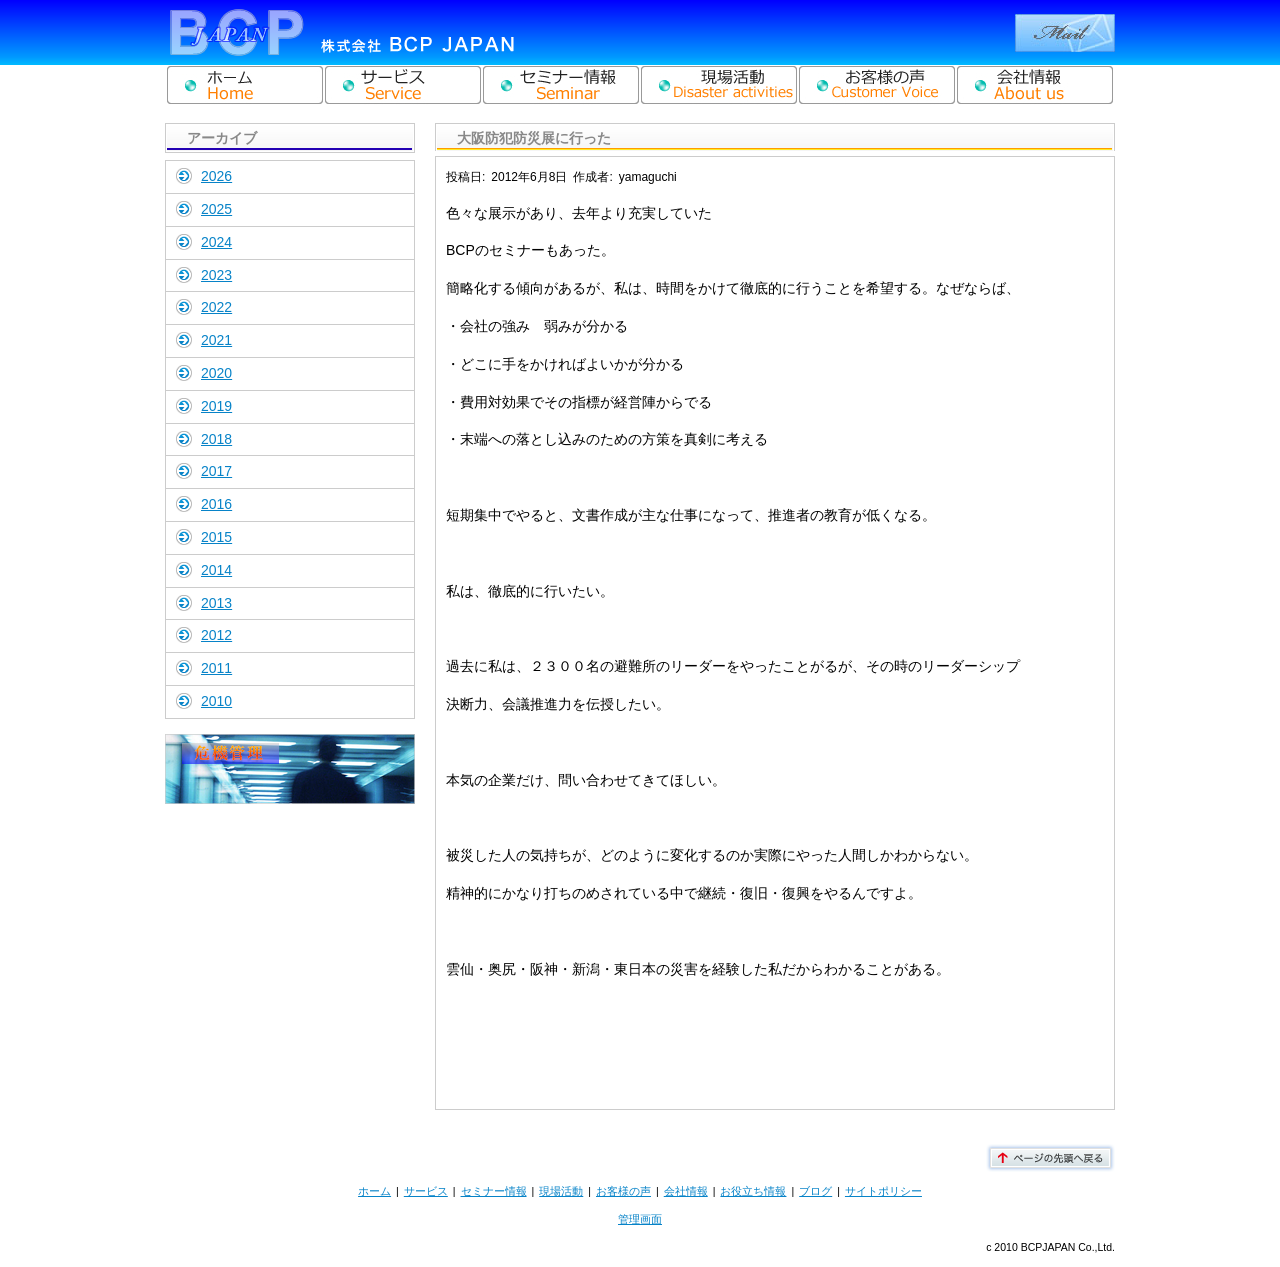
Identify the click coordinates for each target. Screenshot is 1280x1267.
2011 (216, 668)
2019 (216, 406)
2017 (216, 471)
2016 (216, 504)
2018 (216, 439)
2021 (216, 340)
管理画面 (640, 1219)
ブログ (815, 1191)
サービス (426, 1191)
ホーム (374, 1191)
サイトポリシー (883, 1191)
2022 (216, 307)
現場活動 (561, 1191)
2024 (216, 242)
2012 (216, 635)
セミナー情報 (494, 1191)
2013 (216, 603)
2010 (216, 701)
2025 (216, 209)
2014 (216, 570)
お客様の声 (623, 1191)
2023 (216, 275)
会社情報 (686, 1191)
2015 (216, 537)
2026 (216, 176)
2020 (216, 373)
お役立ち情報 (753, 1191)
